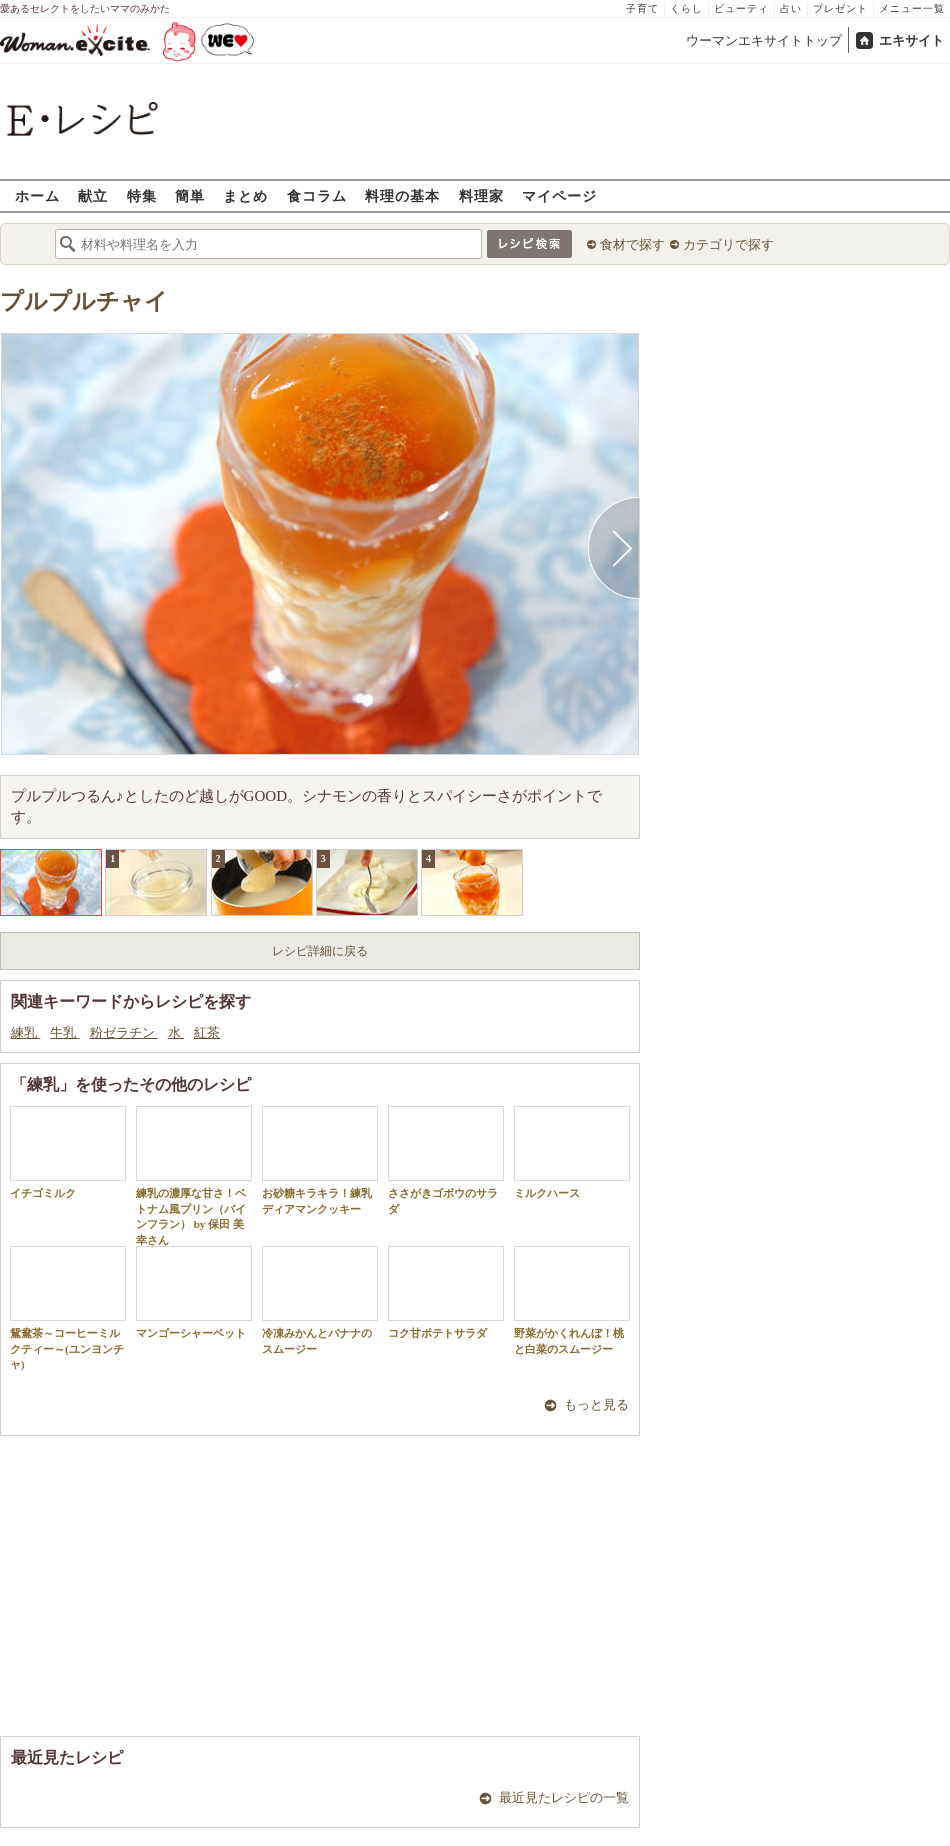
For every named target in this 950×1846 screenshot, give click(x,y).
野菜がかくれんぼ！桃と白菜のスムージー (572, 1300)
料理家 (481, 195)
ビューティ (741, 8)
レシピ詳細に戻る (320, 951)
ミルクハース (572, 1152)
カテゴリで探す (728, 244)
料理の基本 (402, 195)
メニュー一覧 (912, 8)
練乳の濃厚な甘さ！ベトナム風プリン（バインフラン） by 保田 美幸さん (194, 1175)
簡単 (190, 195)
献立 (93, 195)
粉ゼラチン (124, 1032)
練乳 (25, 1032)
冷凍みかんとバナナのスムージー (320, 1300)
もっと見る (596, 1404)
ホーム (37, 195)
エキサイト (911, 40)
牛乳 (64, 1032)
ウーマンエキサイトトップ (764, 40)
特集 (142, 195)
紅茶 (207, 1032)
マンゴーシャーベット (194, 1292)
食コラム (317, 195)
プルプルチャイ (84, 301)
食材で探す (632, 244)
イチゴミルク (68, 1152)
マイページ (559, 195)
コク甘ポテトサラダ (446, 1292)
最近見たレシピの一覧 (564, 1797)
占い (791, 8)
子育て (642, 8)
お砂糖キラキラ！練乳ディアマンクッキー (320, 1160)
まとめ (245, 195)
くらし (686, 8)
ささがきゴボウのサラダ (446, 1160)
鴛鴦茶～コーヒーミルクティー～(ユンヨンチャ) (68, 1308)
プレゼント (840, 8)
